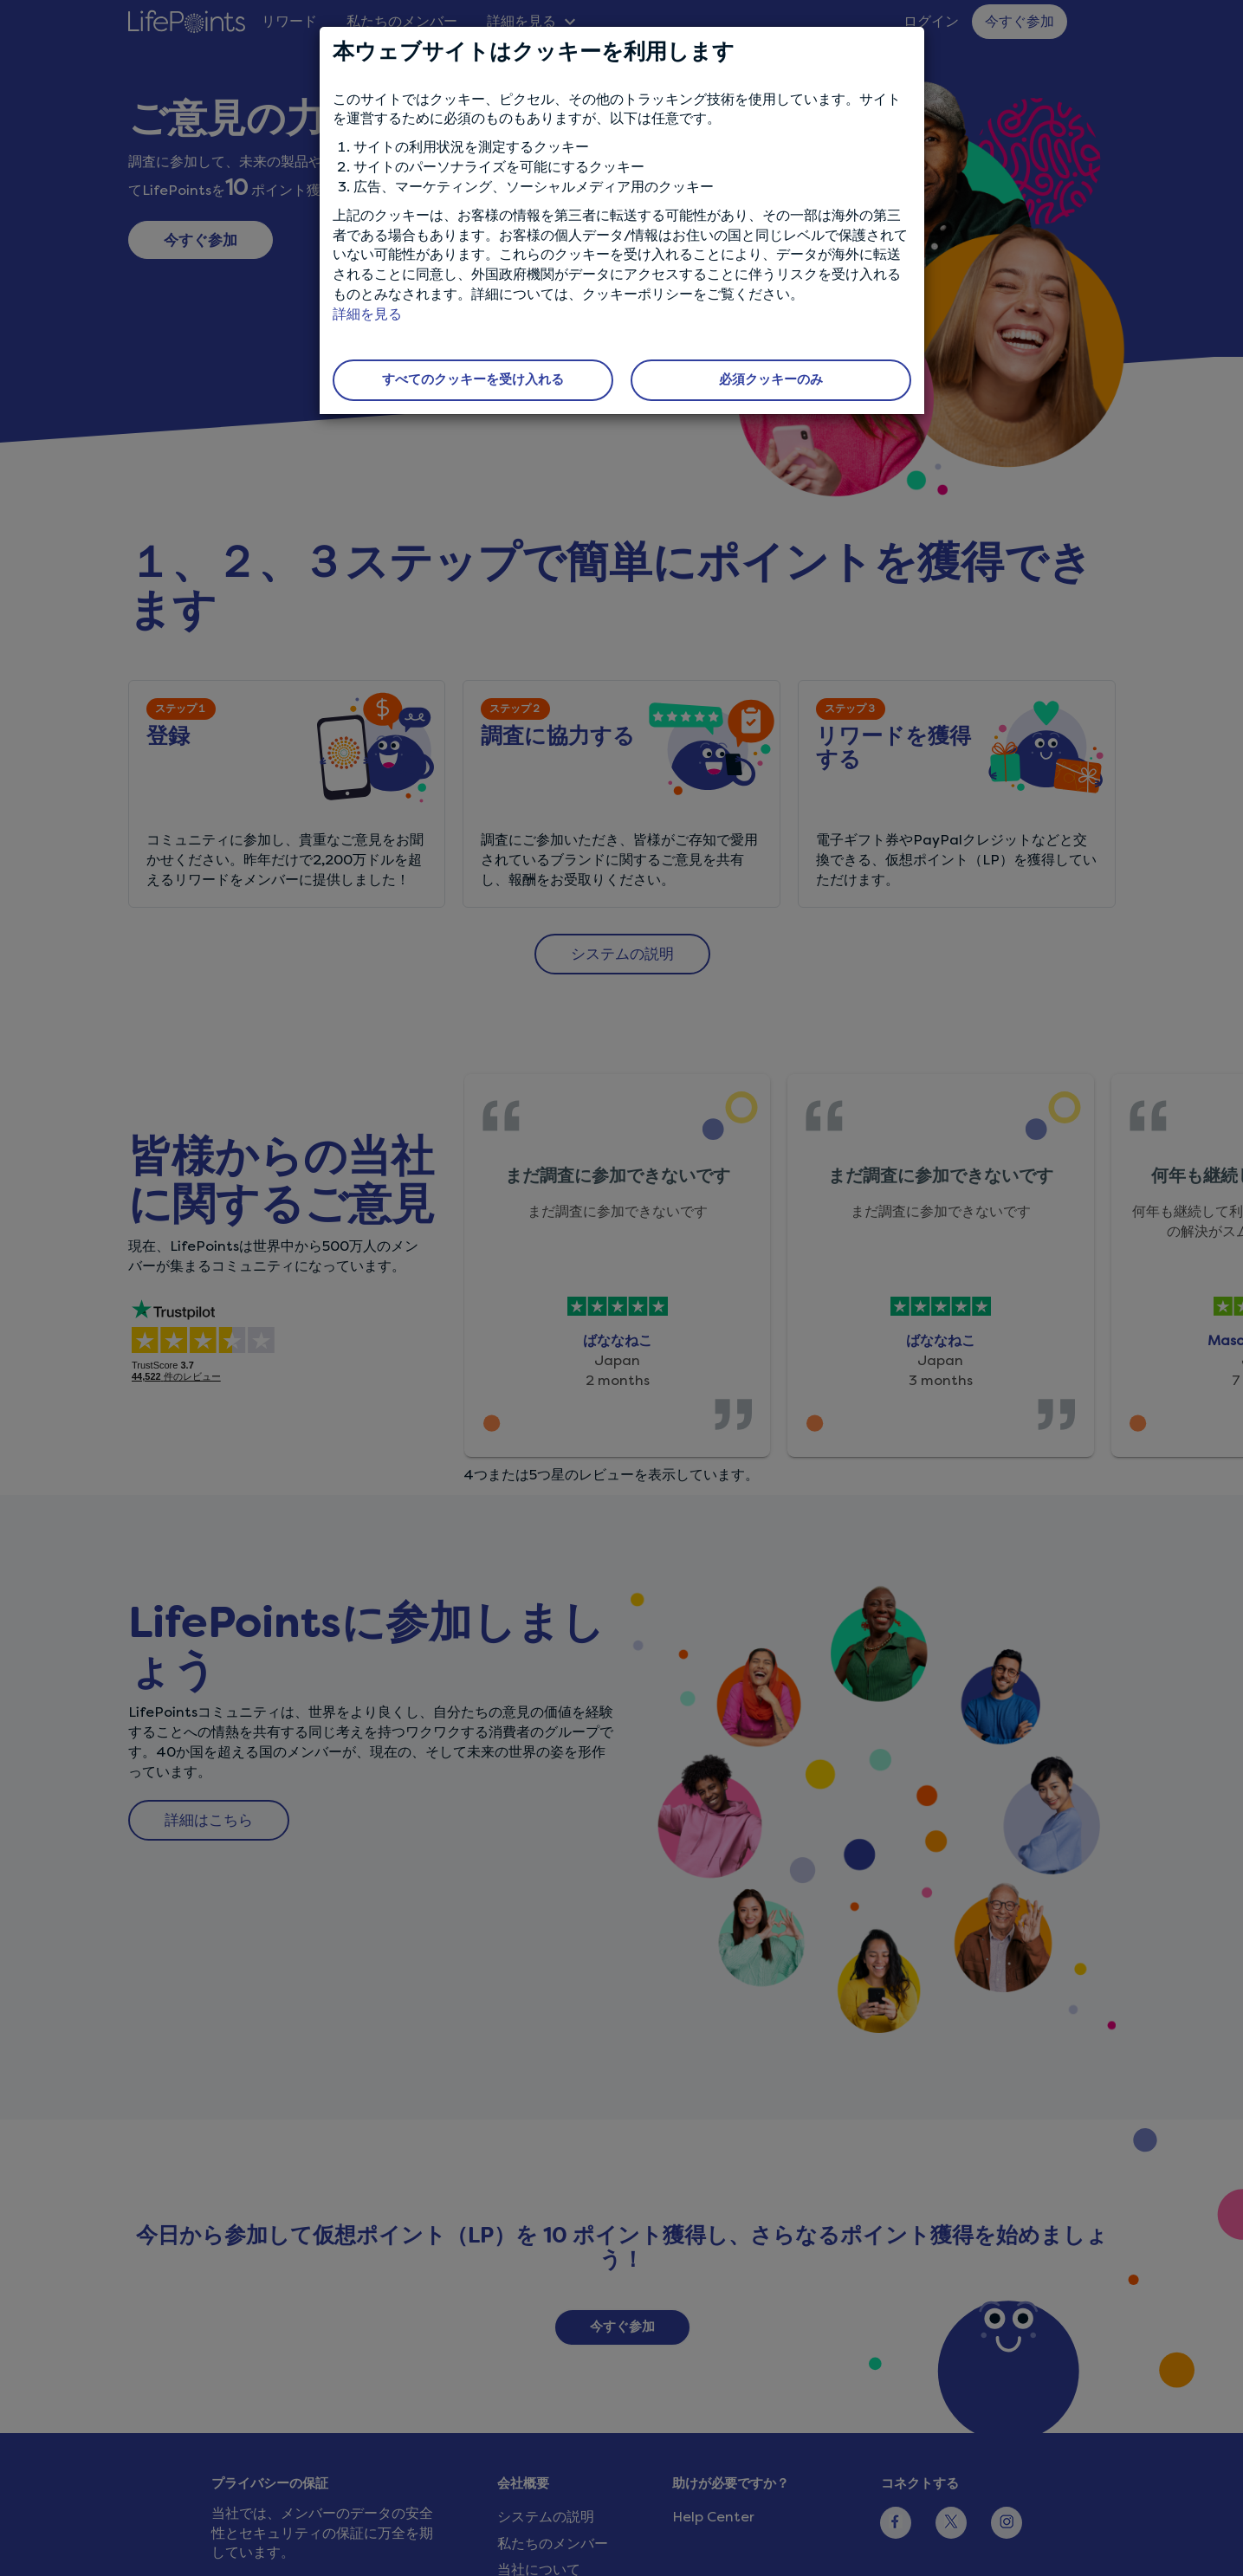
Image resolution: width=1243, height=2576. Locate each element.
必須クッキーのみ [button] (771, 379)
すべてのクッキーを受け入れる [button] (473, 379)
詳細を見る (367, 314)
